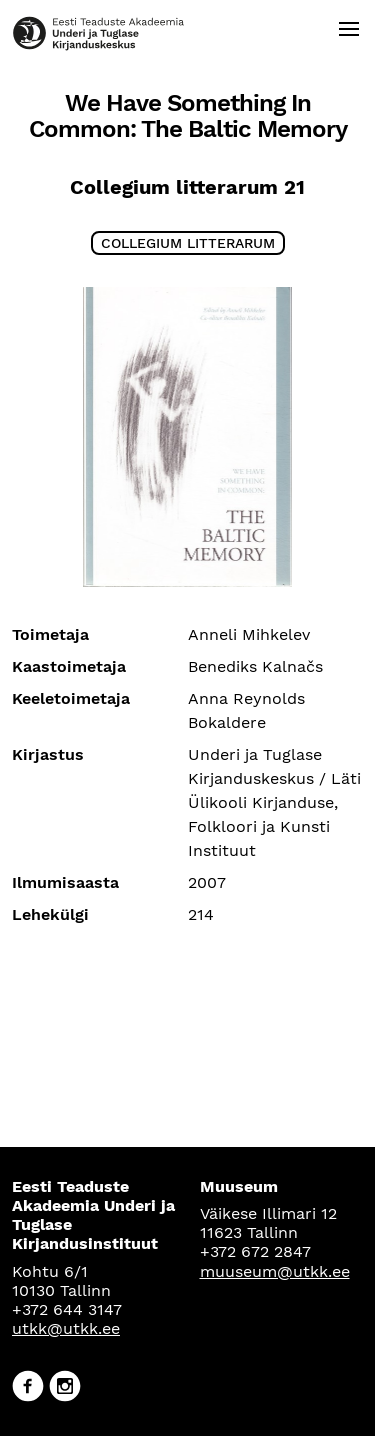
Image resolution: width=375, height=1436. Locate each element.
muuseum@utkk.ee (275, 1271)
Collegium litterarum (188, 243)
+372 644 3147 (67, 1309)
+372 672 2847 (255, 1251)
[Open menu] (349, 29)
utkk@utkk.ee (66, 1328)
